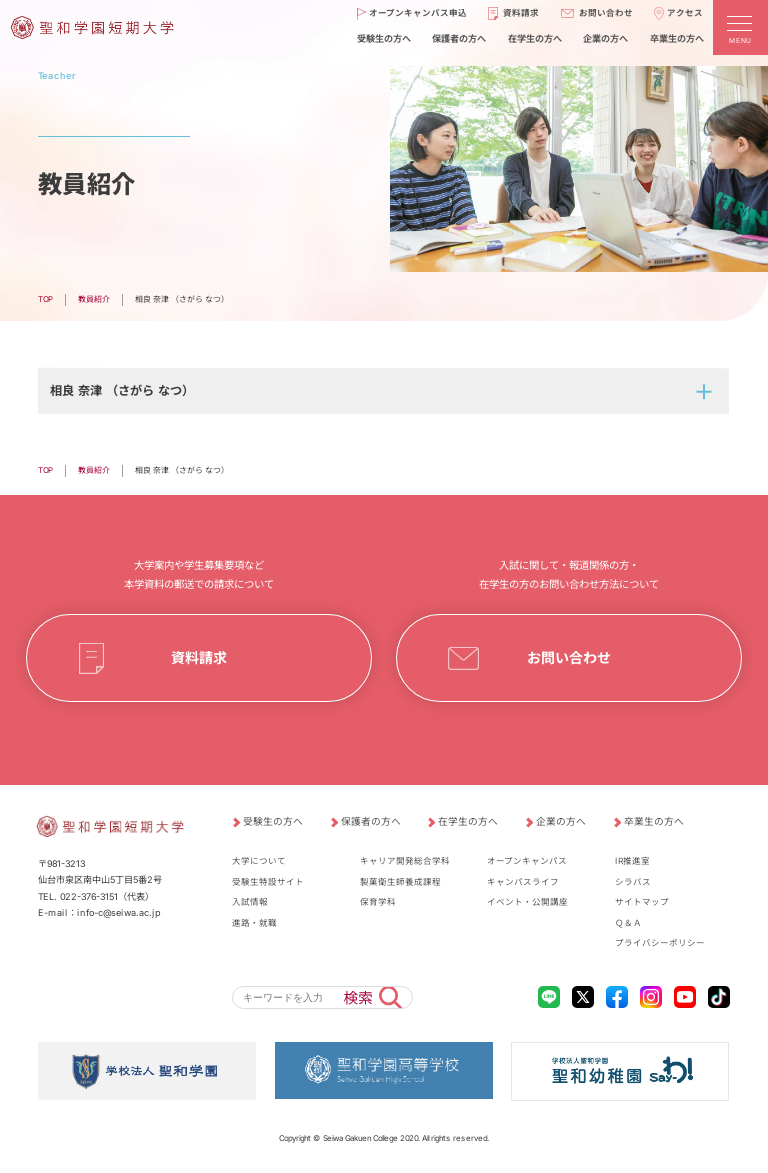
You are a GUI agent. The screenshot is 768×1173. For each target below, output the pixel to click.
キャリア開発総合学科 (405, 861)
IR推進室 (632, 861)
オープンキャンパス (527, 861)
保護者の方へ (371, 821)
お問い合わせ (569, 658)
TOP (45, 299)
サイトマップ (642, 902)
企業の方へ (561, 821)
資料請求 (199, 658)
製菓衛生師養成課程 (400, 882)
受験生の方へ (273, 821)
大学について (259, 861)
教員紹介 (94, 299)
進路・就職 (254, 923)
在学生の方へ (468, 821)
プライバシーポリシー (660, 943)
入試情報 (250, 902)
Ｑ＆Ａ (628, 923)
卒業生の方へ (654, 821)
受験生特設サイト (268, 882)
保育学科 (378, 902)
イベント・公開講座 (527, 902)
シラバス (633, 882)
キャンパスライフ (523, 882)
